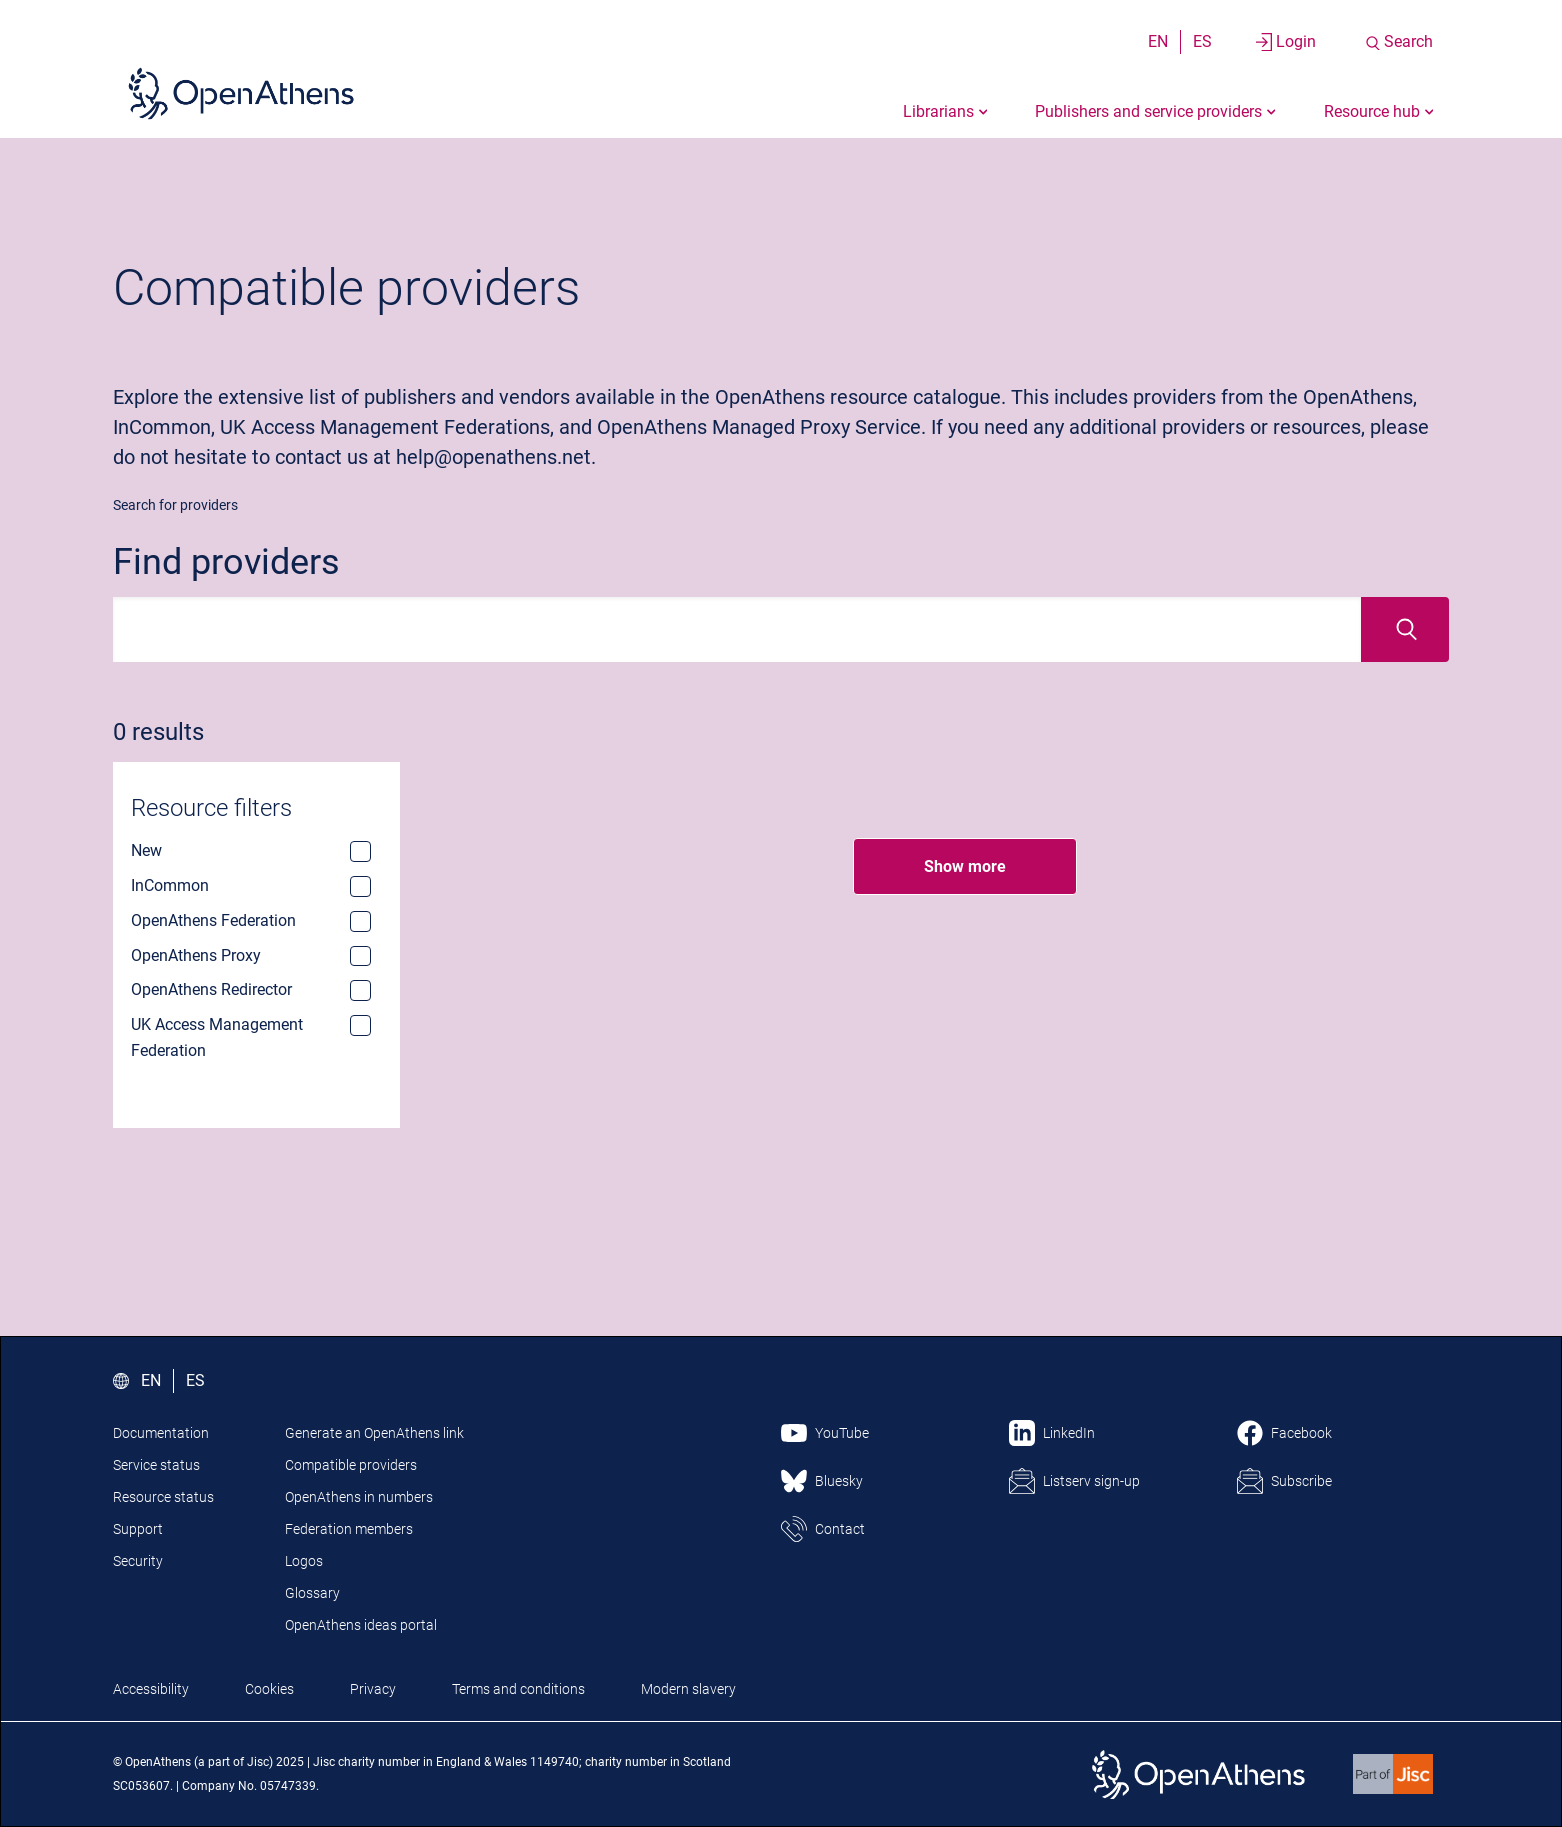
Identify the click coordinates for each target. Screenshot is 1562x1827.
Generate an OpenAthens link (374, 1433)
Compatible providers (351, 1465)
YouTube (842, 1433)
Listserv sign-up (1091, 1481)
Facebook (1301, 1433)
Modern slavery (688, 1689)
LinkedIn (1069, 1433)
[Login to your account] (1286, 42)
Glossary (312, 1593)
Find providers (226, 562)
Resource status (163, 1497)
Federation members (349, 1529)
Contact (840, 1529)
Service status (156, 1465)
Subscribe (1301, 1481)
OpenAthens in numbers (359, 1497)
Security (138, 1561)
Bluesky (839, 1481)
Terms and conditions (518, 1689)
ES (1202, 41)
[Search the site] (1398, 42)
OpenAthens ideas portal (361, 1625)
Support (138, 1529)
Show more (965, 866)
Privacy (373, 1689)
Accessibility (151, 1689)
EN (1158, 41)
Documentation (161, 1433)
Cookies (269, 1689)
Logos (304, 1561)
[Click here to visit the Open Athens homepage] (241, 93)
